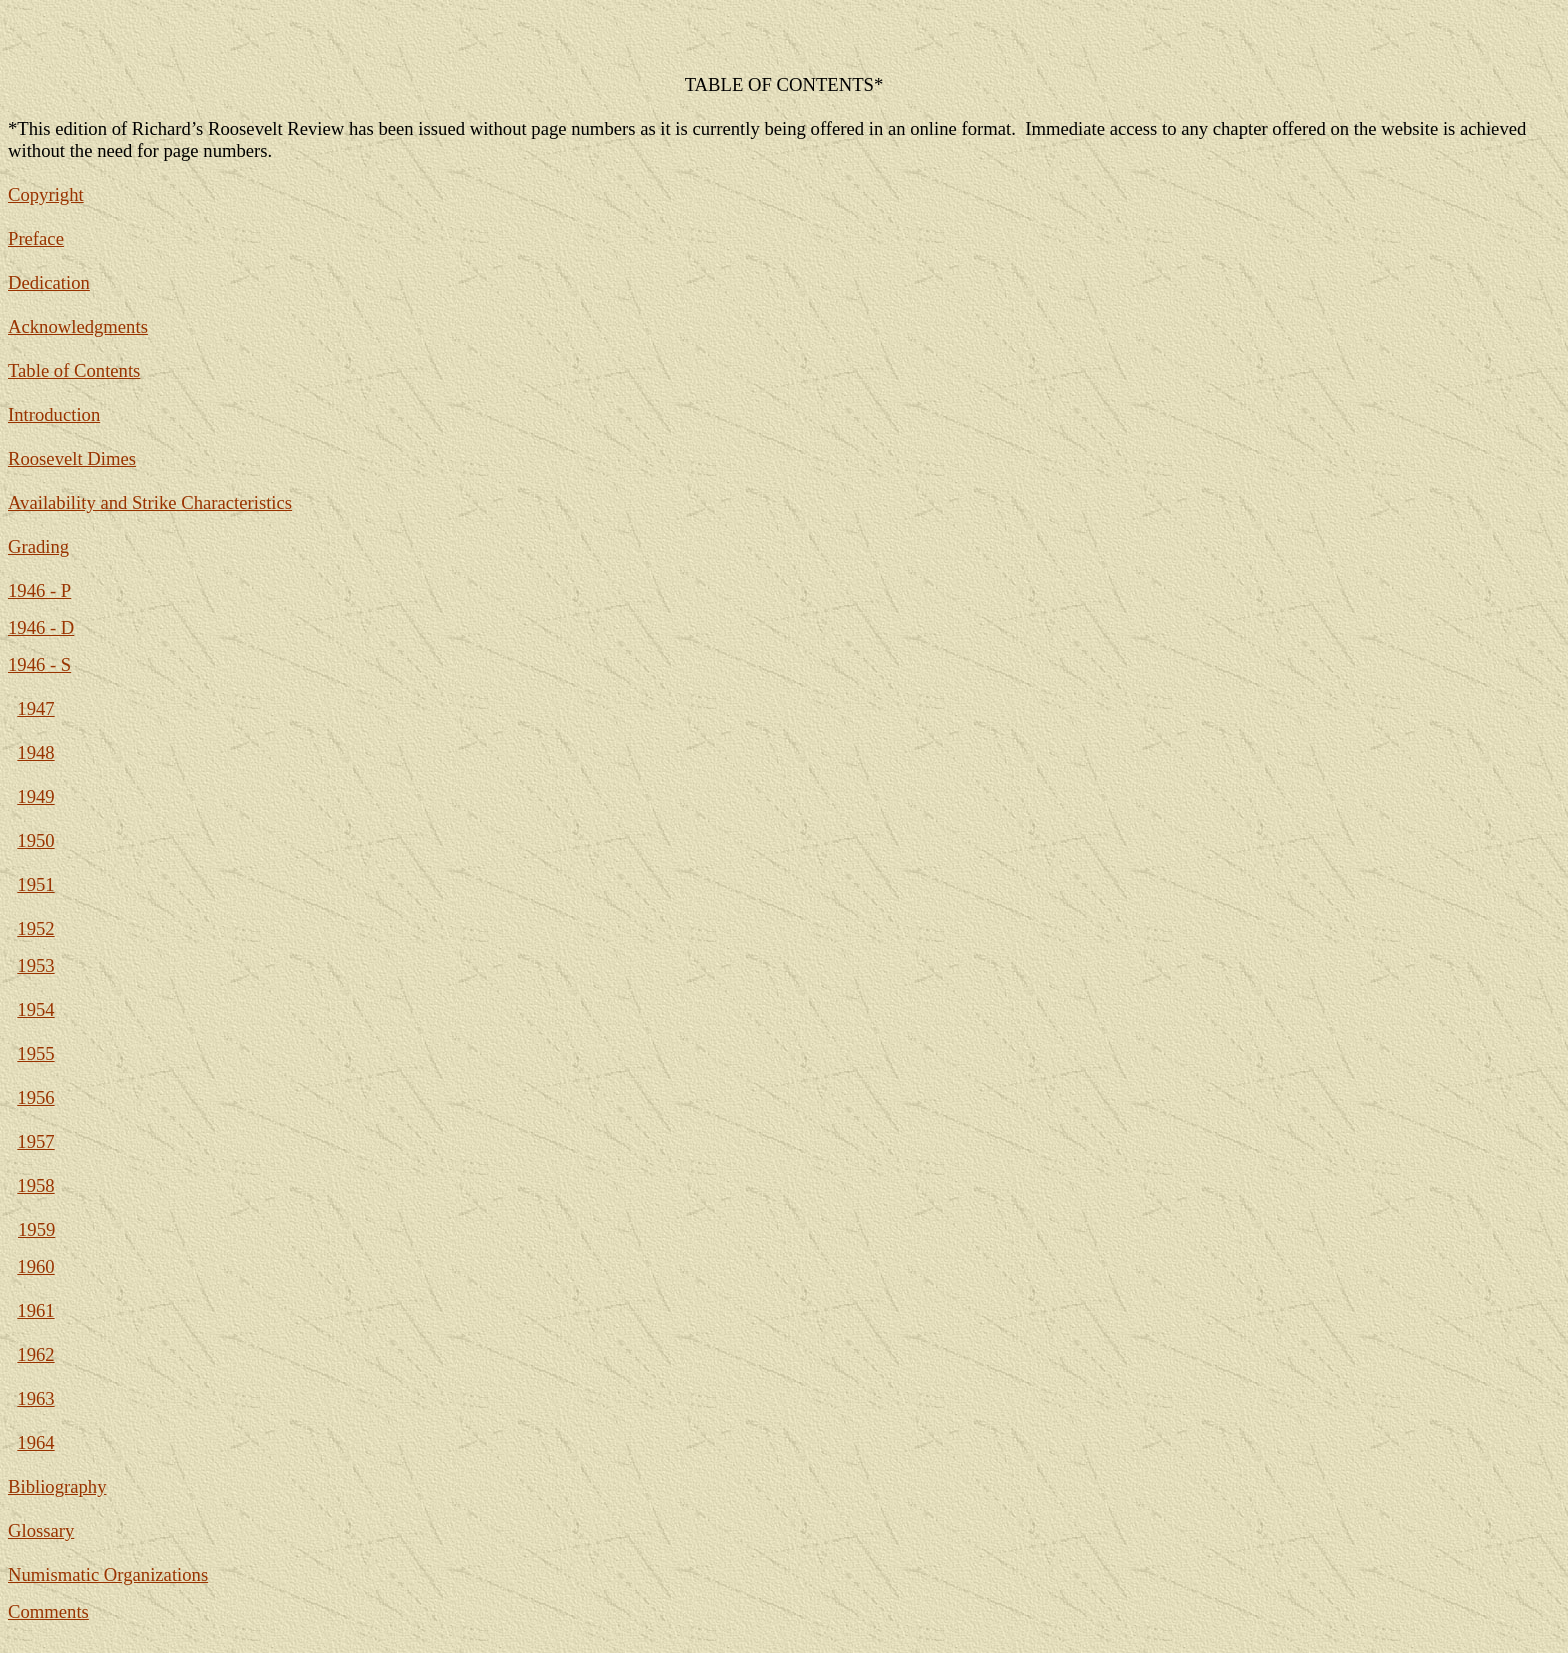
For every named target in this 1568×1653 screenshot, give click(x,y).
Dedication (49, 282)
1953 (35, 965)
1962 (35, 1354)
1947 (35, 708)
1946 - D (41, 627)
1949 (35, 796)
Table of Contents (74, 370)
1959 (36, 1229)
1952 (35, 928)
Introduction (54, 414)
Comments (48, 1611)
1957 (35, 1141)
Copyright (46, 194)
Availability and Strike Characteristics (150, 502)
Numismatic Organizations (108, 1574)
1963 (35, 1398)
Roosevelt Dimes (72, 458)
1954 (35, 1009)
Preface (36, 238)
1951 (35, 884)
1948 (35, 752)
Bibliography (57, 1486)
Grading (38, 546)
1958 (35, 1185)
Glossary (41, 1530)
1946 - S (39, 664)
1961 (35, 1310)
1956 (35, 1097)
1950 (35, 840)
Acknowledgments (78, 326)
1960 (35, 1266)
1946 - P (39, 590)
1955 (35, 1053)
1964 (35, 1442)
